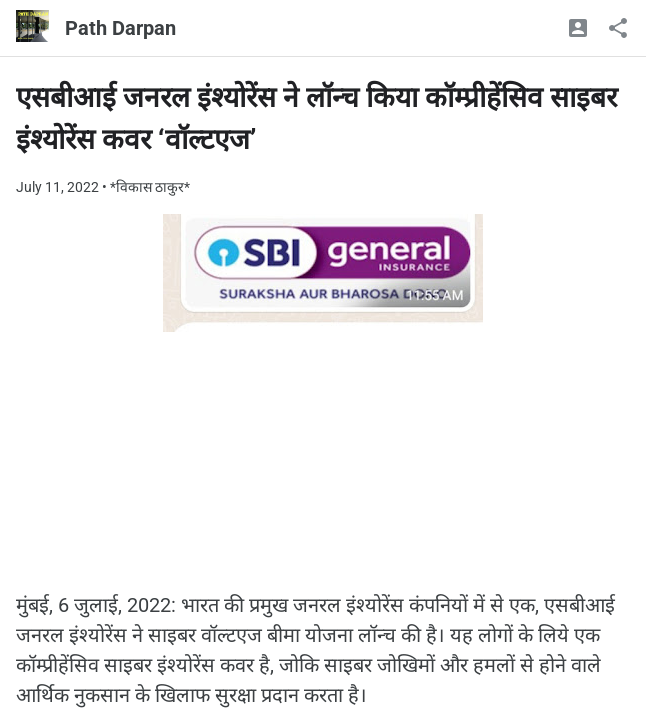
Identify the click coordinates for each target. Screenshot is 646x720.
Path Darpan (120, 28)
